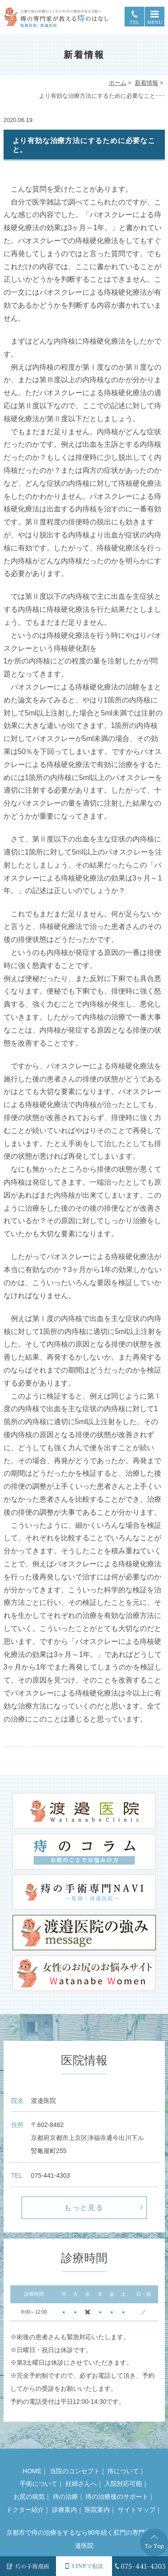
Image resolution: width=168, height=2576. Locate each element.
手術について (38, 2483)
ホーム (117, 82)
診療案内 (64, 2509)
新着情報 (146, 82)
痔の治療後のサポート (117, 2496)
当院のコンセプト (75, 2471)
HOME (32, 2471)
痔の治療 (65, 2496)
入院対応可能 (123, 2483)
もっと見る (84, 2207)
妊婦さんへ (81, 2483)
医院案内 (97, 2509)
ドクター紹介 (25, 2509)
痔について (123, 2471)
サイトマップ (136, 2509)
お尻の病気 (29, 2496)
